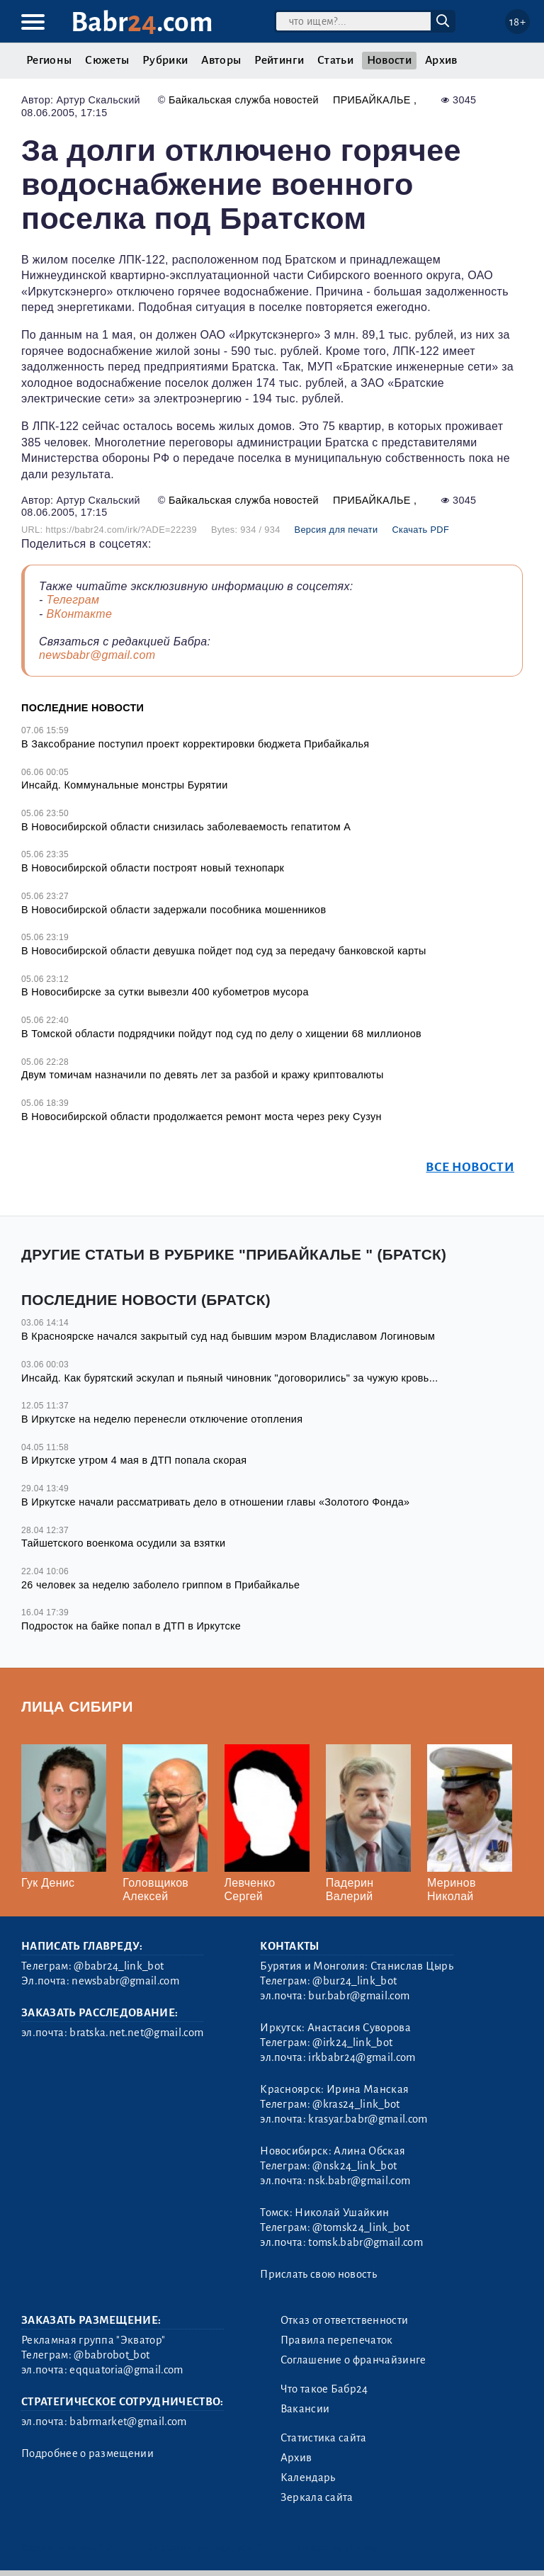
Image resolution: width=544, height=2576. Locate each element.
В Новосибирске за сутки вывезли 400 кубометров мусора (165, 992)
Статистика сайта (323, 2438)
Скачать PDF (420, 529)
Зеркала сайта (316, 2497)
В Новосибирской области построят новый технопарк (152, 868)
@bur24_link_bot (354, 1981)
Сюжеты (107, 60)
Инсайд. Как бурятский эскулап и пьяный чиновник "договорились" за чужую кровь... (229, 1378)
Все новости (470, 1167)
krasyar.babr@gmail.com (367, 2119)
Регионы (49, 60)
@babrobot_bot (111, 2355)
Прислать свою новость (318, 2274)
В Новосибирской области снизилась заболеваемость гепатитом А (186, 826)
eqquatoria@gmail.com (126, 2370)
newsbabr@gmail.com (97, 655)
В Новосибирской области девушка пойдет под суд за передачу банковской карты (223, 950)
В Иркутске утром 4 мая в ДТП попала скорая (133, 1460)
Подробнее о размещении (87, 2453)
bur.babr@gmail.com (358, 1995)
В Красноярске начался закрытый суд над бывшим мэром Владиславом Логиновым (228, 1336)
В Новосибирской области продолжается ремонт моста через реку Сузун (201, 1116)
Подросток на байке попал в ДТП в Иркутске (131, 1626)
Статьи (335, 60)
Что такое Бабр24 (324, 2389)
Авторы (221, 60)
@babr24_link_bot (119, 1966)
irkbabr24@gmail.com (361, 2057)
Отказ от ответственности (344, 2320)
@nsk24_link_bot (354, 2165)
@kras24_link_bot (356, 2104)
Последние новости (82, 707)
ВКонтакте (79, 614)
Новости (389, 60)
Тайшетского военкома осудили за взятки (123, 1543)
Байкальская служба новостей (244, 100)
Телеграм (72, 600)
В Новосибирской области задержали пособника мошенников (173, 909)
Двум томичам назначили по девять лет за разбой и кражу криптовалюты (202, 1074)
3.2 (106, 2547)
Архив (441, 60)
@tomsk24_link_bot (360, 2227)
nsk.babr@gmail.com (359, 2180)
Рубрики (165, 60)
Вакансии (305, 2408)
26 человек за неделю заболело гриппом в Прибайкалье (160, 1585)
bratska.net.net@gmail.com (136, 2032)
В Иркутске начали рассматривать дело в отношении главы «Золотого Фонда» (215, 1502)
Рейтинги (279, 60)
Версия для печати (336, 529)
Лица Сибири (77, 1706)
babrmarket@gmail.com (127, 2421)
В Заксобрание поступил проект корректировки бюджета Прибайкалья (195, 744)
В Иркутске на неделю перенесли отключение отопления (161, 1419)
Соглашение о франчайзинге (353, 2360)
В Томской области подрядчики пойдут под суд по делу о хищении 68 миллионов (221, 1033)
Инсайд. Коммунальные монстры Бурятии (124, 785)
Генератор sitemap (338, 2547)
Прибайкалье (373, 100)
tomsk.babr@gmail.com (365, 2242)
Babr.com (142, 22)
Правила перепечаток (336, 2340)
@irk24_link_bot (352, 2042)
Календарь (308, 2477)
